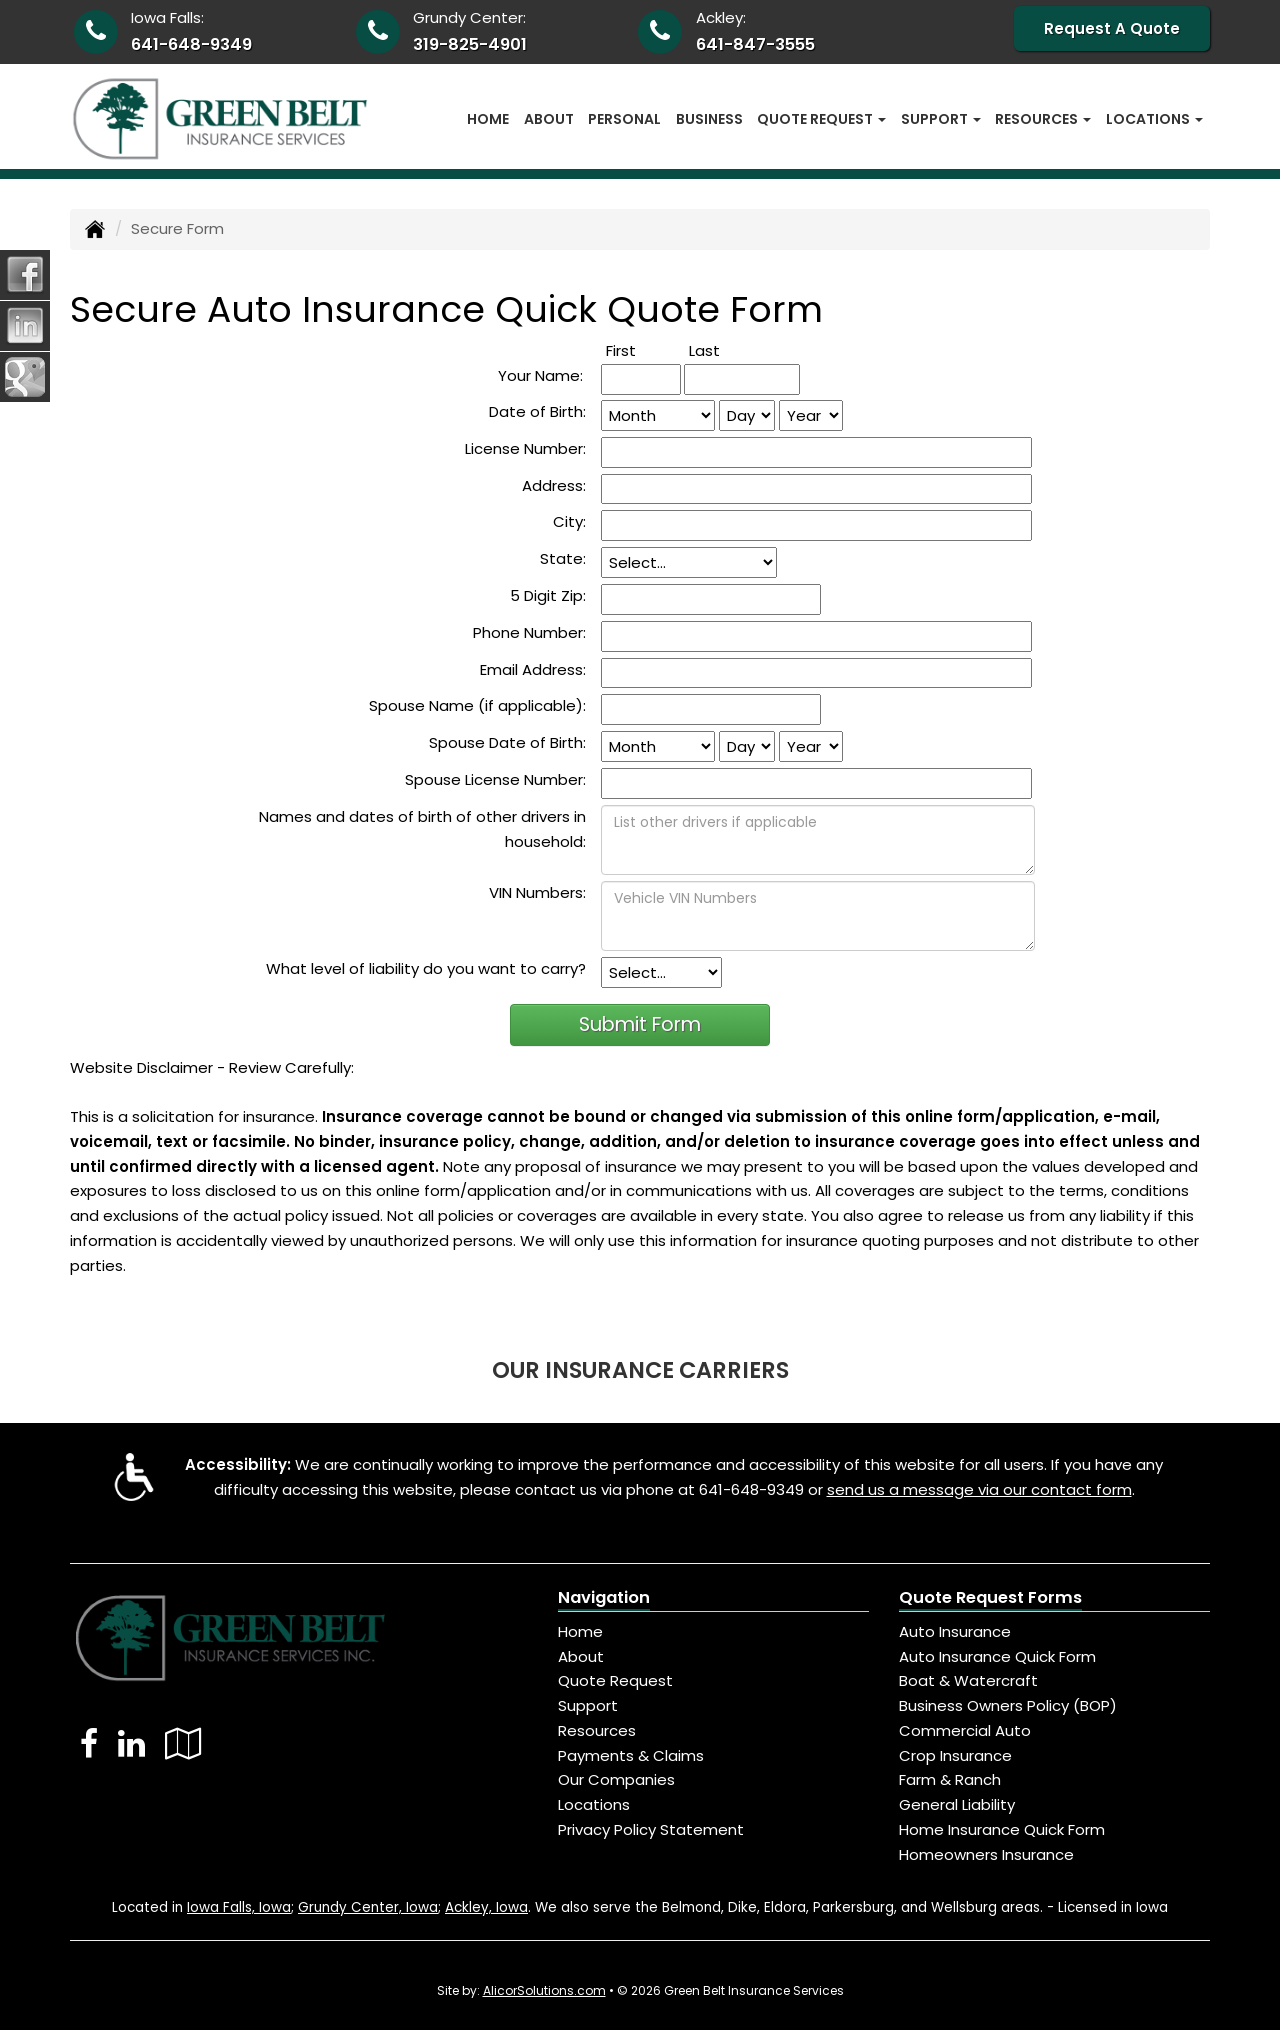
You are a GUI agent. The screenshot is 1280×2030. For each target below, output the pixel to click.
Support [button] (941, 119)
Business (709, 119)
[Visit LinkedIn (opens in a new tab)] (131, 1743)
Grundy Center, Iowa (368, 1907)
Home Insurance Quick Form (1002, 1829)
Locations (594, 1804)
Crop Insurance (955, 1755)
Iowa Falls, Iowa (239, 1907)
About (549, 119)
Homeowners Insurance (986, 1854)
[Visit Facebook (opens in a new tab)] (89, 1743)
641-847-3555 (755, 44)
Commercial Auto (965, 1730)
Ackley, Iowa (486, 1907)
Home (488, 119)
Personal (624, 119)
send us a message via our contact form (979, 1489)
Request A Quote (1112, 28)
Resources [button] (1043, 119)
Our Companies (616, 1779)
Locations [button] (1154, 119)
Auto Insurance (955, 1631)
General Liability (957, 1804)
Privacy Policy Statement (651, 1829)
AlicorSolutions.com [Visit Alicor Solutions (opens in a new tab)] (544, 1990)
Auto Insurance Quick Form (997, 1656)
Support (588, 1705)
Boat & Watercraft (968, 1680)
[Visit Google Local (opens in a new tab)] (183, 1743)
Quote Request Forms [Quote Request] (990, 1597)
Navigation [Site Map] (604, 1597)
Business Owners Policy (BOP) (1008, 1705)
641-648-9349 (191, 44)
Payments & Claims (631, 1755)
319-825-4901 (470, 44)
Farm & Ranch (950, 1779)
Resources (597, 1730)
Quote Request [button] (821, 119)
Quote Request (615, 1680)
